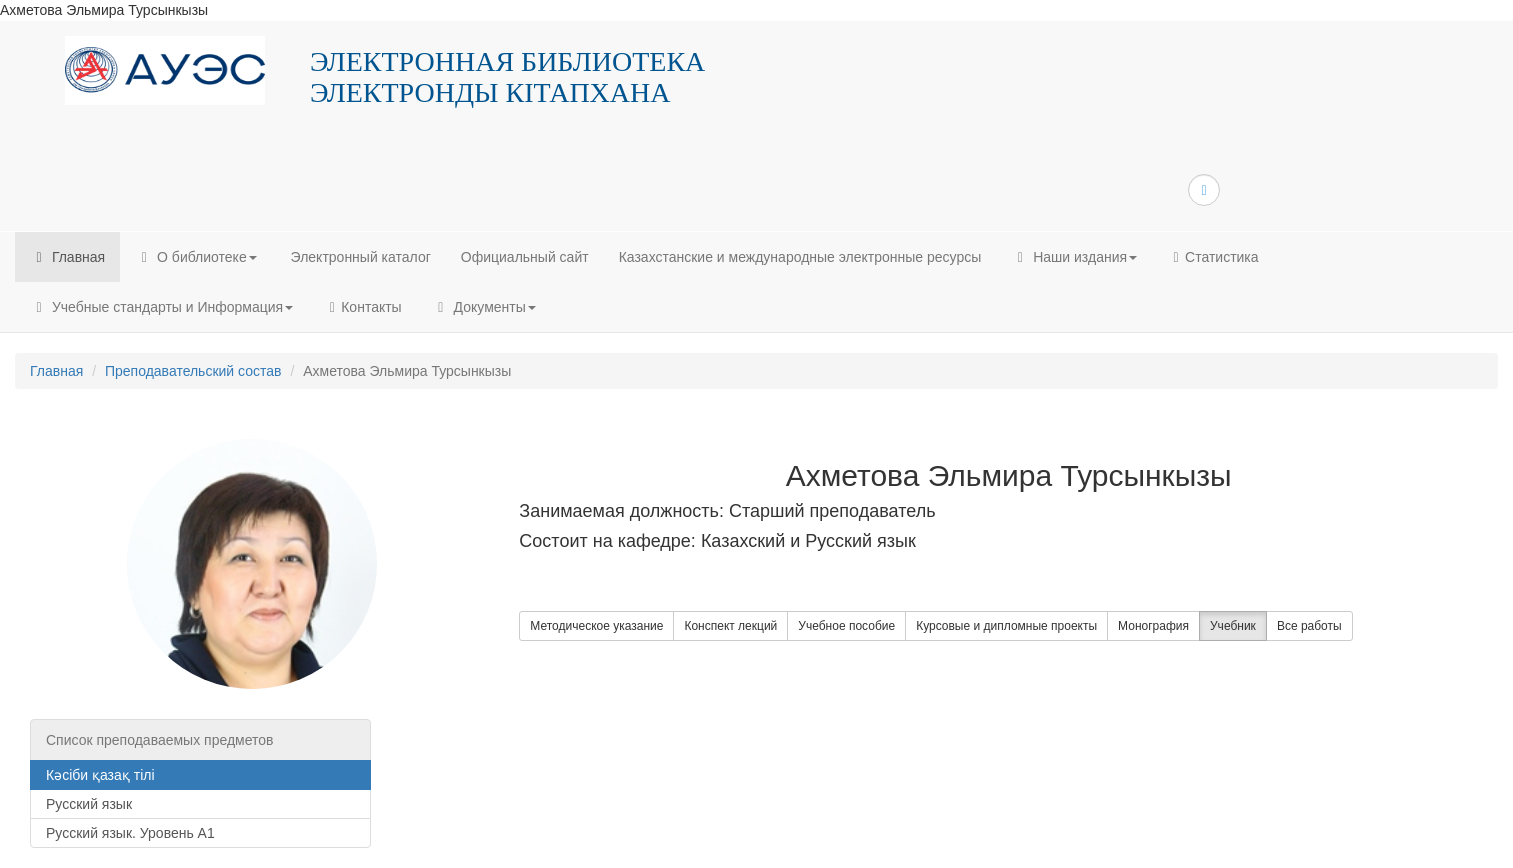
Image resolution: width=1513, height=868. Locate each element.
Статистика (1213, 257)
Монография (1153, 626)
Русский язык (89, 804)
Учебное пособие (846, 626)
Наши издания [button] (1074, 257)
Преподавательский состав (193, 371)
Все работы (1309, 626)
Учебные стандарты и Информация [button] (161, 307)
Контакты (362, 307)
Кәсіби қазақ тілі (100, 775)
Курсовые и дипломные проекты (1006, 626)
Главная (67, 257)
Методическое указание (596, 626)
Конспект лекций (730, 626)
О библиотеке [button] (195, 257)
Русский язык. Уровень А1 (130, 833)
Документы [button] (484, 307)
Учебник (1233, 626)
